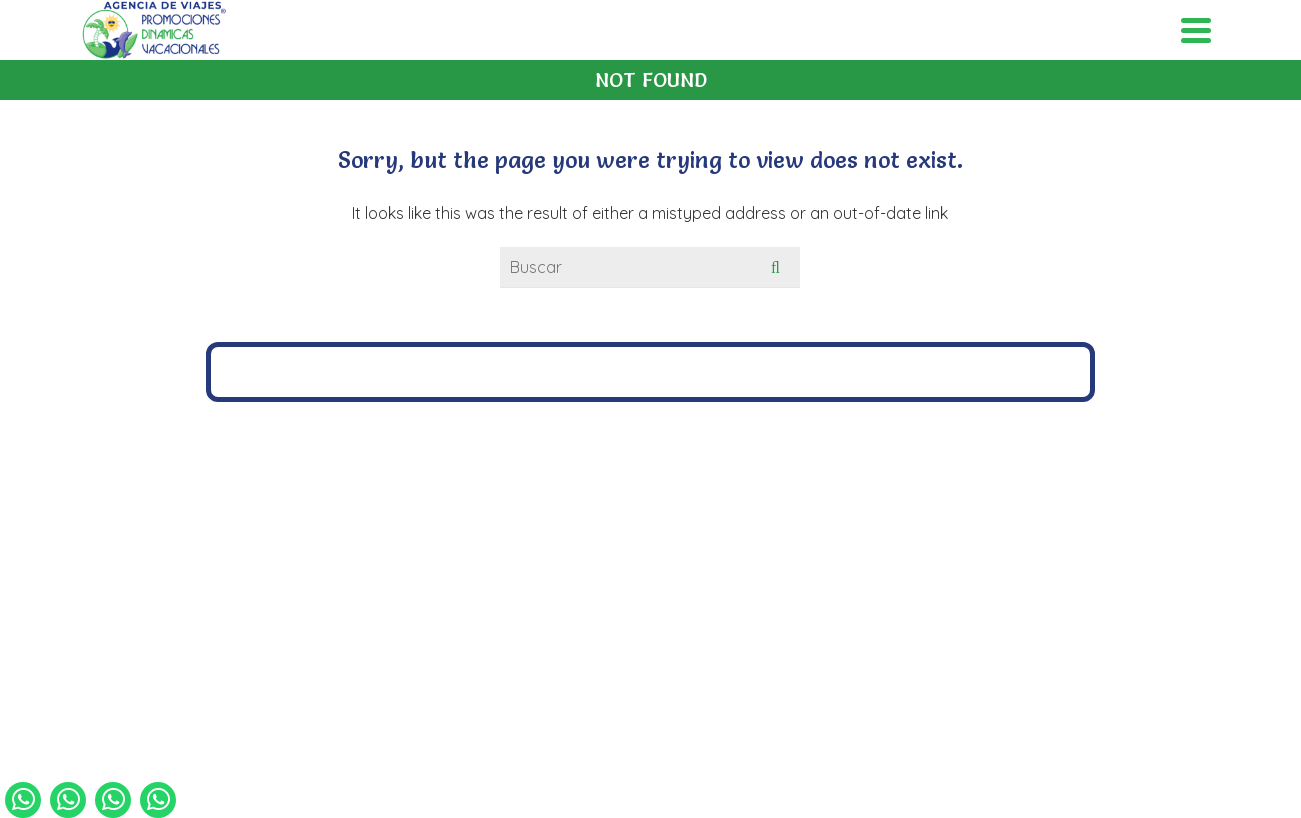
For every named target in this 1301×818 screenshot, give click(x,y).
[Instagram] (672, 623)
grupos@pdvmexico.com (658, 547)
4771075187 (469, 519)
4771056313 (696, 519)
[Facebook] (630, 623)
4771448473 (582, 519)
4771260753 (810, 519)
